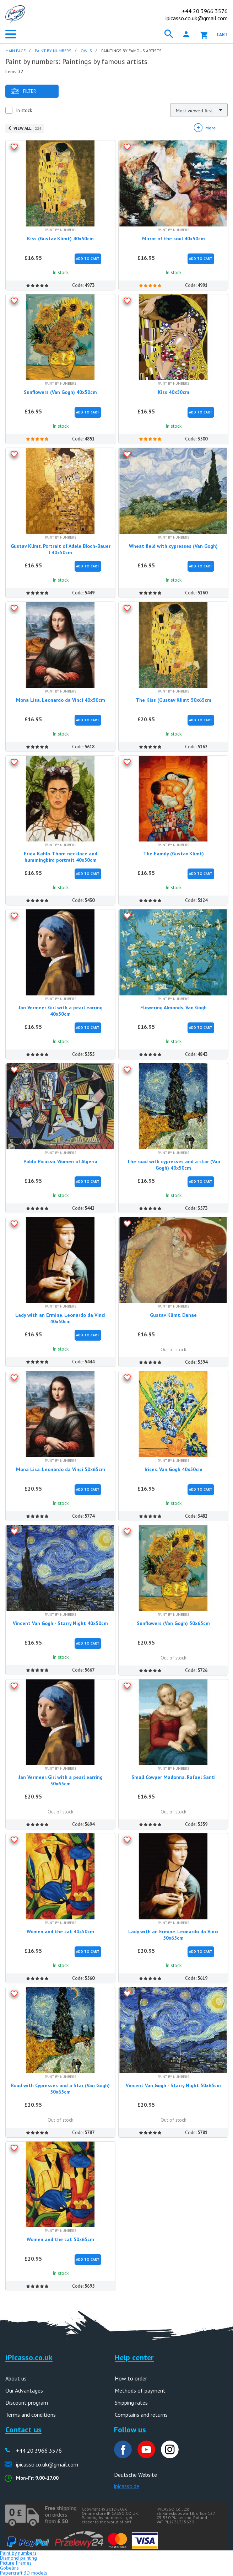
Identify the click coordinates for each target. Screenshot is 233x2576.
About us (16, 2378)
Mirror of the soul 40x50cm (173, 238)
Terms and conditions (30, 2414)
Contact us (23, 2430)
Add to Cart (87, 258)
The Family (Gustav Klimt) (173, 853)
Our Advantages (24, 2390)
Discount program (26, 2402)
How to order (131, 2378)
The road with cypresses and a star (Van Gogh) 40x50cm (173, 1164)
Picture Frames (16, 2563)
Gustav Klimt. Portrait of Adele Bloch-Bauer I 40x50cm (60, 549)
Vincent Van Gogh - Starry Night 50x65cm (173, 2085)
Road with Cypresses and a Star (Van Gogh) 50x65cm (60, 2088)
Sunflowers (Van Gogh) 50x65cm (173, 1623)
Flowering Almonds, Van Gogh (173, 1007)
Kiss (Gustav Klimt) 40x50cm (60, 238)
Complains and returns (141, 2414)
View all (27, 128)
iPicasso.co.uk (29, 2357)
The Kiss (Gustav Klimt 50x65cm (173, 700)
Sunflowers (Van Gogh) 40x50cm (60, 392)
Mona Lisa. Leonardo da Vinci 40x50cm (60, 700)
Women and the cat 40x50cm (60, 1931)
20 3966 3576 (205, 11)
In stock (24, 110)
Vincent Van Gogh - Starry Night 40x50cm (60, 1623)
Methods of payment (140, 2390)
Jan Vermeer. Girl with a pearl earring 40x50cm (60, 1010)
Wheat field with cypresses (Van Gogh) (173, 546)
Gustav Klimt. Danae (173, 1315)
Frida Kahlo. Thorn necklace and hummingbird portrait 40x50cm (60, 856)
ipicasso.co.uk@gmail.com (197, 18)
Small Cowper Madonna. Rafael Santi (173, 1777)
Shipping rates (131, 2402)
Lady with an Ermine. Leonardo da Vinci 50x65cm (173, 1934)
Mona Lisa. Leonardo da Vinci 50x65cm (60, 1469)
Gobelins (9, 2568)
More (210, 127)
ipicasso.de (126, 2486)
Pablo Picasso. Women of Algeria (60, 1161)
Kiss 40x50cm (173, 392)
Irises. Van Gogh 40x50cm (173, 1469)
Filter (23, 91)
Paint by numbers (18, 2553)
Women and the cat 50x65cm (60, 2239)
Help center (134, 2357)
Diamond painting (18, 2558)
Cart (222, 35)
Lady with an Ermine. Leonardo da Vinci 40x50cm (60, 1318)
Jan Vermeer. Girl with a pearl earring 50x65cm (60, 1780)
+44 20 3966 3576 (39, 2450)
